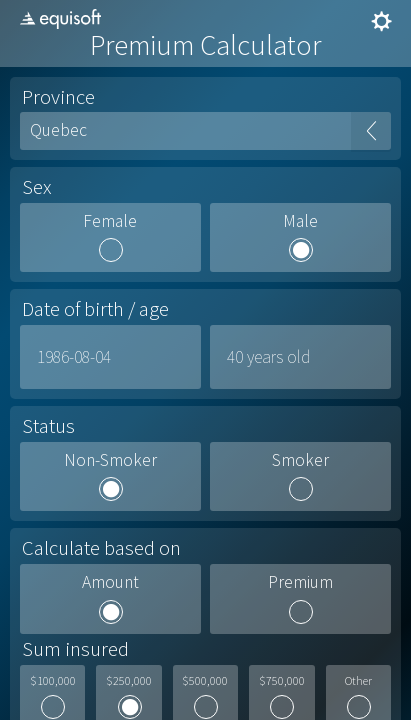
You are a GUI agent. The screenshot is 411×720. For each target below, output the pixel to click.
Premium (300, 583)
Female (110, 222)
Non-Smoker (110, 461)
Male (300, 222)
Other (358, 681)
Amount (110, 583)
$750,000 (282, 681)
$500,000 (205, 681)
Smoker (300, 461)
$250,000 (129, 681)
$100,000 (53, 681)
